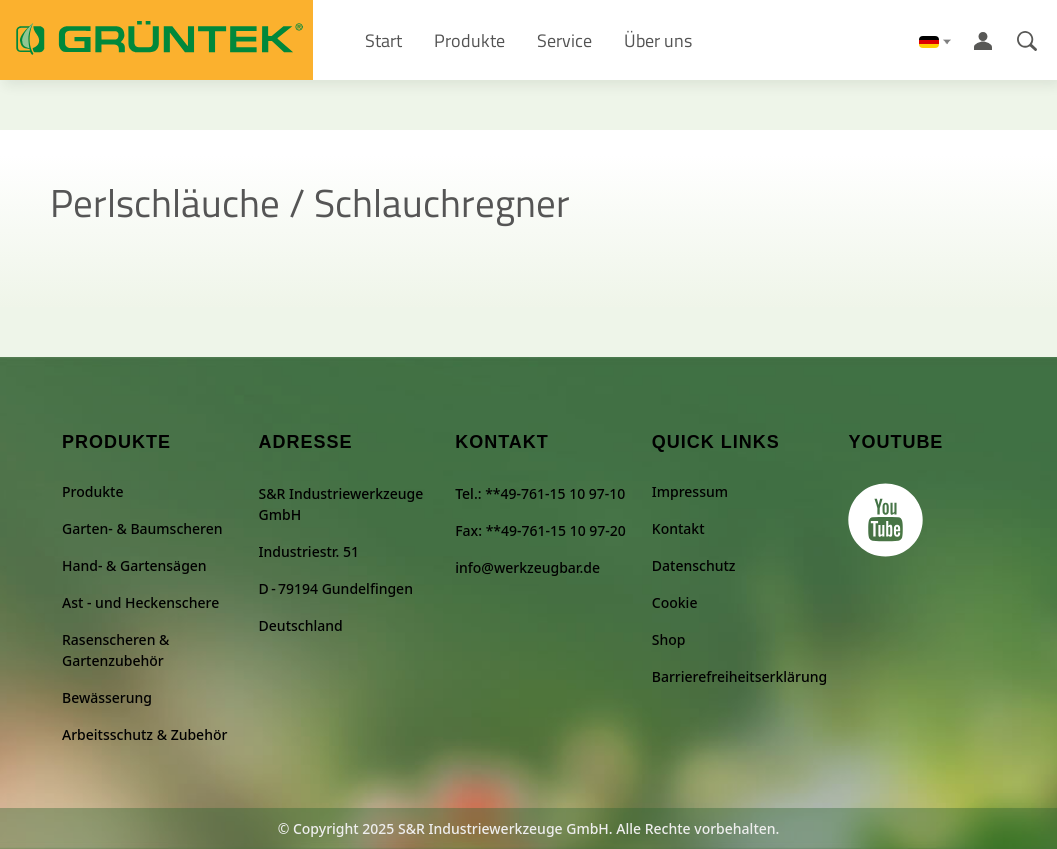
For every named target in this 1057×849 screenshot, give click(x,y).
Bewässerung (107, 697)
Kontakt (678, 528)
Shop (669, 639)
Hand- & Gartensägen (134, 565)
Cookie (675, 602)
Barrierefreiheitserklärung (739, 676)
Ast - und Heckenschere (140, 602)
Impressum (690, 491)
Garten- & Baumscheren (142, 528)
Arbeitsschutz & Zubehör (144, 734)
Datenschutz (694, 565)
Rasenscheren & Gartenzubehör (115, 650)
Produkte (92, 491)
